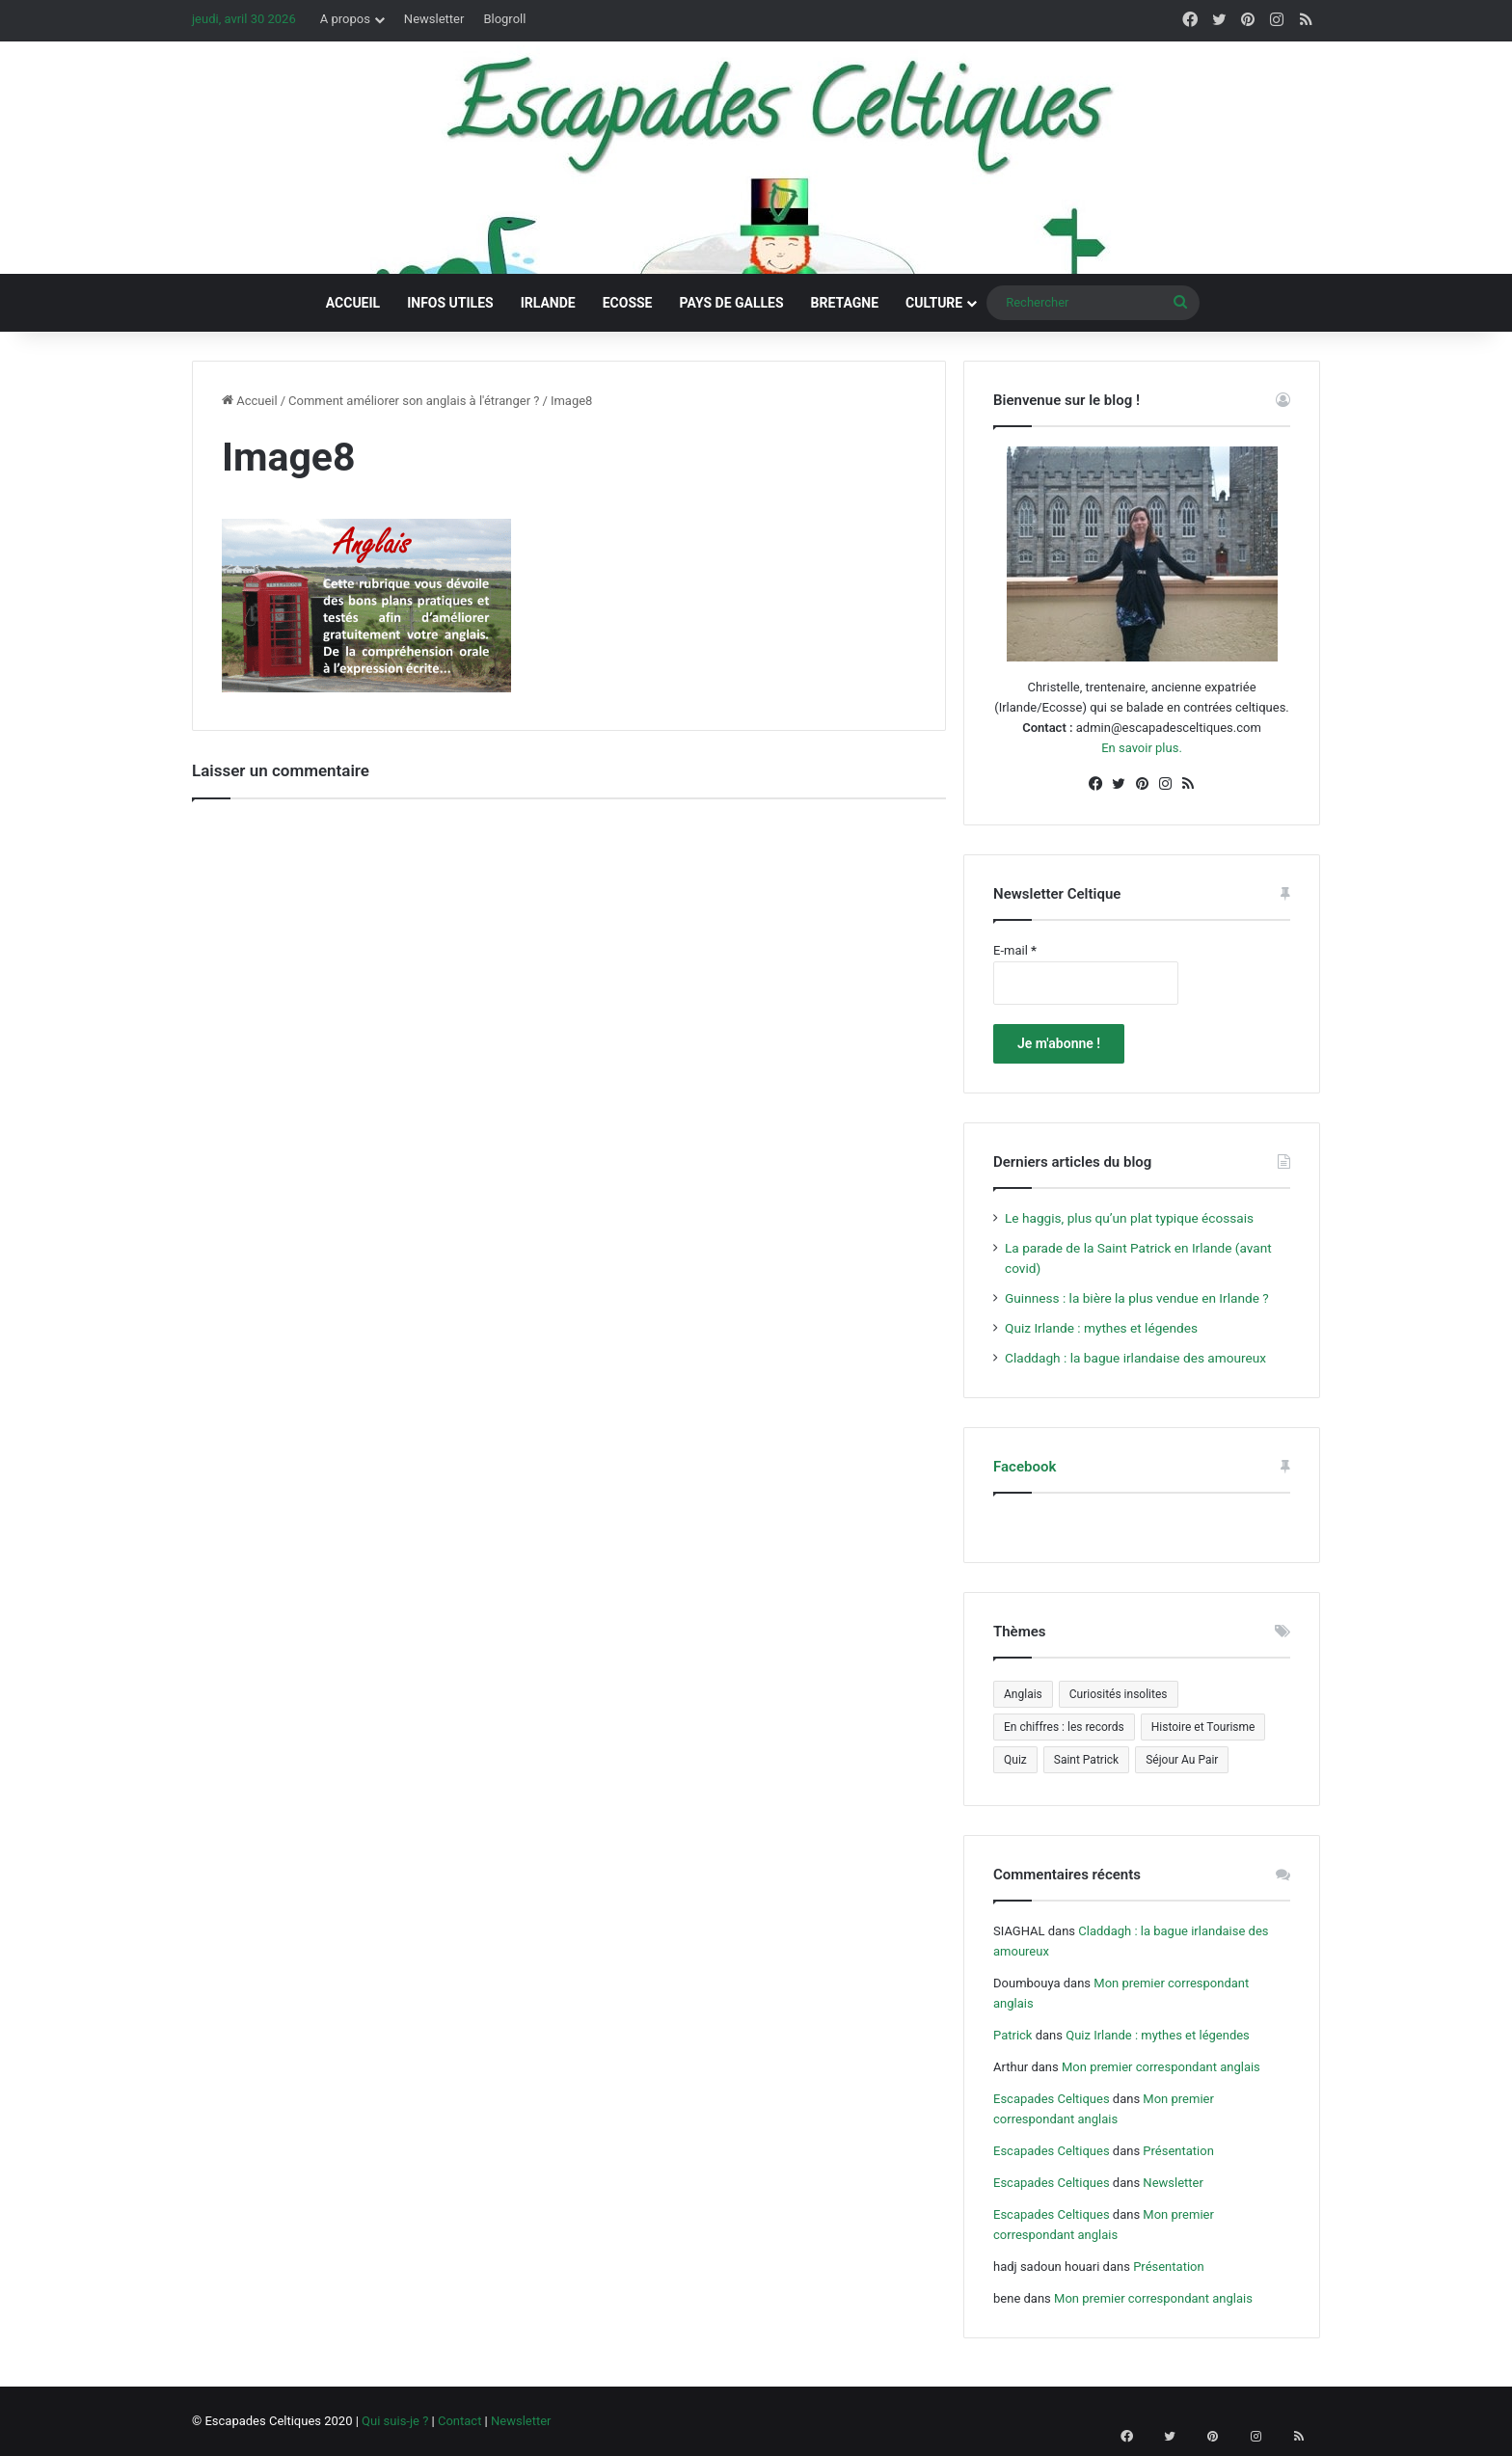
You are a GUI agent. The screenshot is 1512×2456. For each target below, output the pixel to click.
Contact (459, 2421)
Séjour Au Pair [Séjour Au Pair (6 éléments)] (1182, 1760)
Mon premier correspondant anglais (1161, 2067)
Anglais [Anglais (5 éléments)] (1023, 1694)
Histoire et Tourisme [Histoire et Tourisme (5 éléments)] (1203, 1727)
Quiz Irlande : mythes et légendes (1101, 1328)
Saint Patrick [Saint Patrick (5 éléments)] (1086, 1760)
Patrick (1012, 2035)
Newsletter (434, 19)
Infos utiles (450, 302)
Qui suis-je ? (395, 2421)
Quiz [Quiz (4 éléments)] (1015, 1760)
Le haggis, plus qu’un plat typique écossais (1129, 1218)
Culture (933, 302)
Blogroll (504, 19)
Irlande (548, 302)
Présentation (1178, 2151)
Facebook (1024, 1466)
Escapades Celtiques (1051, 2099)
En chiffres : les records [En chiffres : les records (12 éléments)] (1064, 1727)
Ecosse (628, 302)
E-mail (1015, 950)
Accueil (353, 302)
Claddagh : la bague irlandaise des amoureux (1135, 1357)
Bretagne (844, 302)
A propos (345, 19)
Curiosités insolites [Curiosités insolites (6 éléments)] (1118, 1694)
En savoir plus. (1141, 748)
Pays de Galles (732, 302)
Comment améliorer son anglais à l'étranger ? (413, 400)
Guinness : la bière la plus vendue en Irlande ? (1137, 1298)
